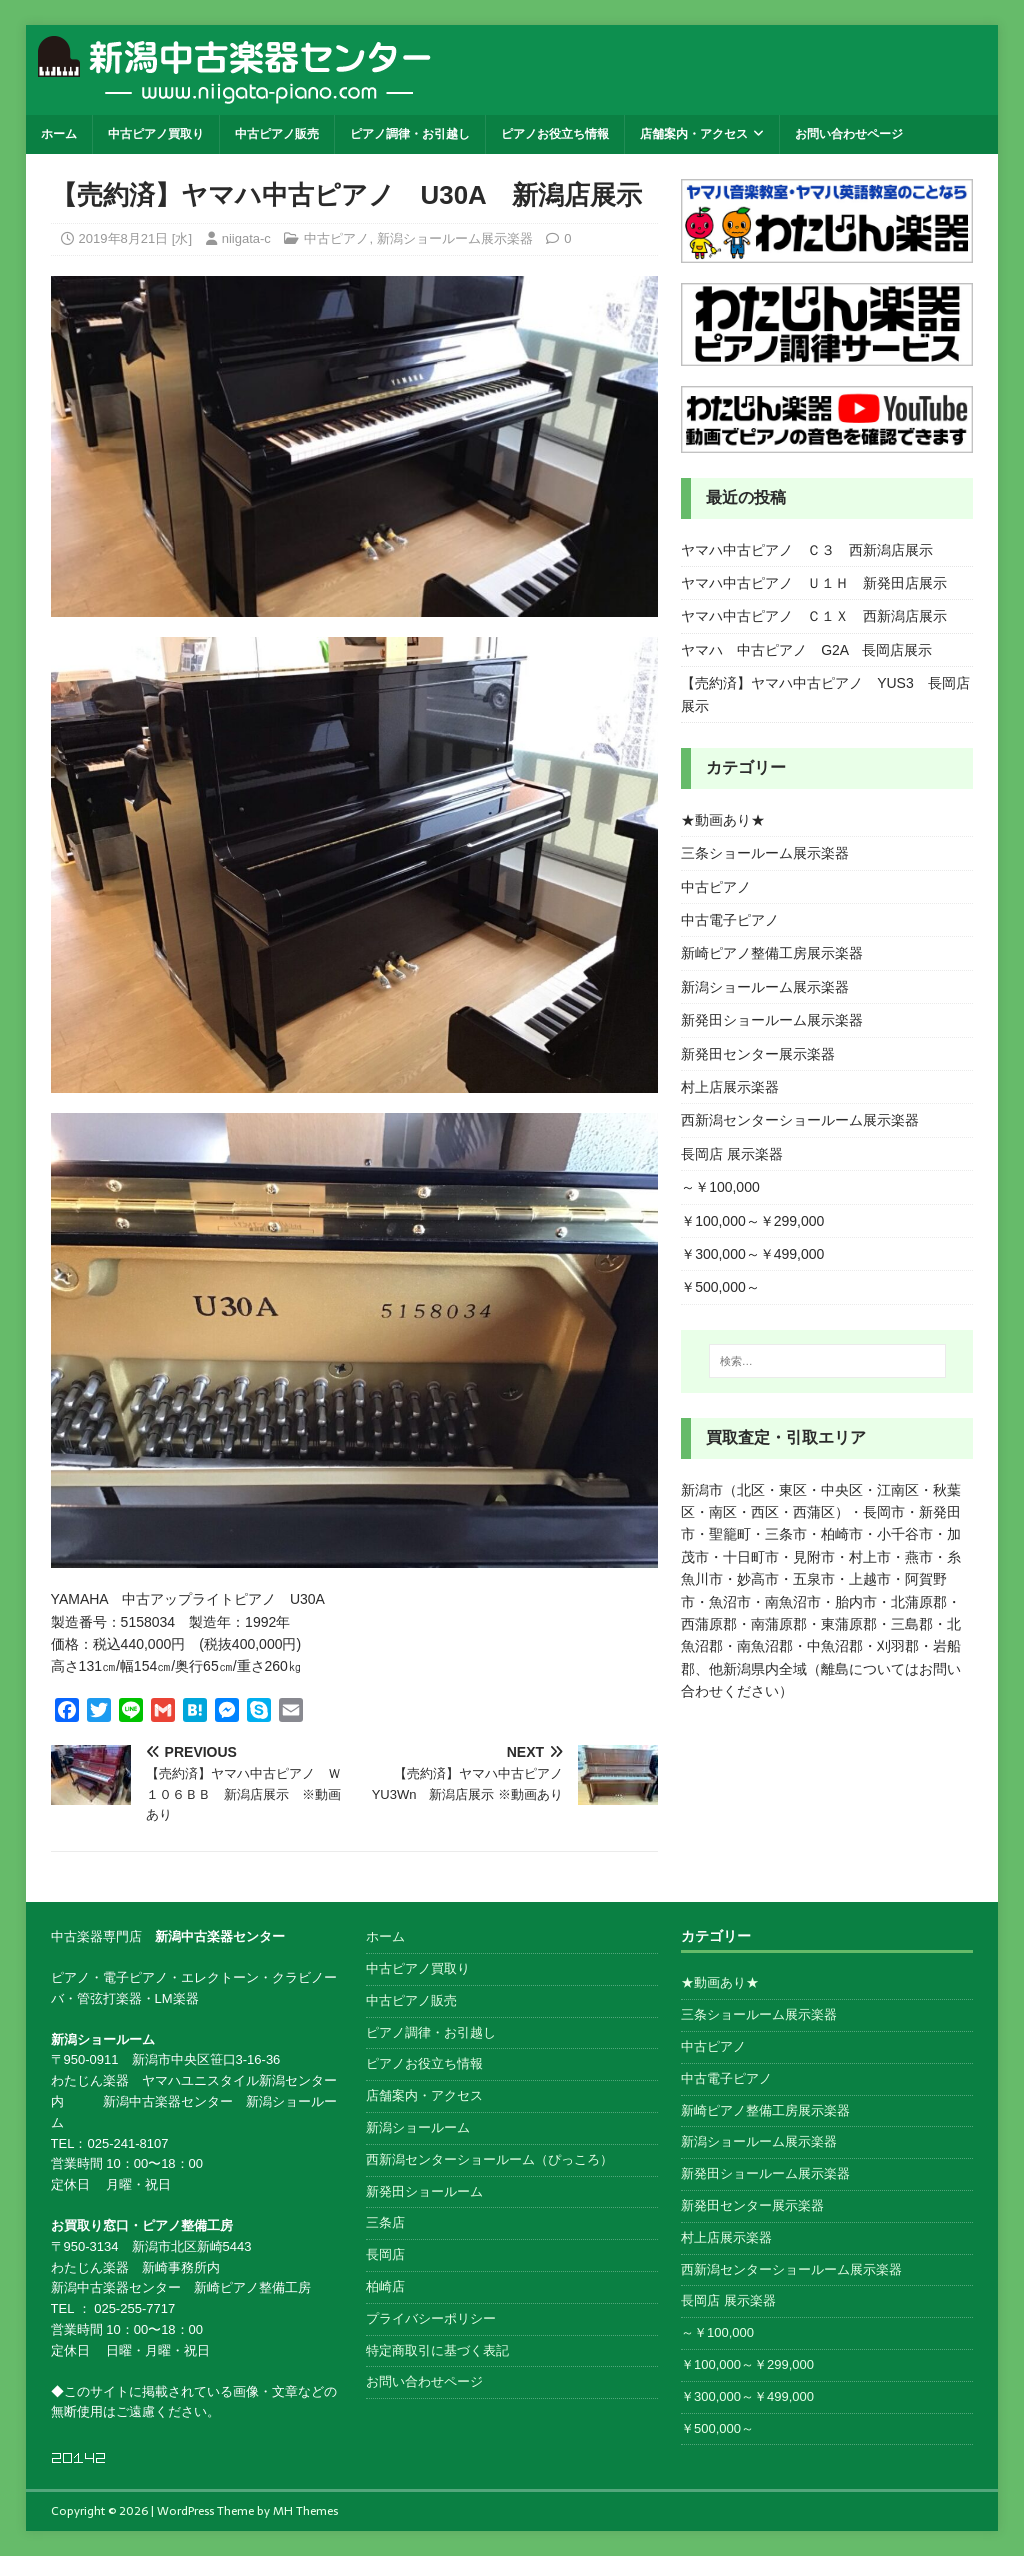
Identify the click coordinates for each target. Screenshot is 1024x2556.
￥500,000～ (720, 1287)
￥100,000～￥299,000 (752, 1221)
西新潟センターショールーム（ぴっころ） (489, 2159)
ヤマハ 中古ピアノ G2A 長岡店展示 (806, 650)
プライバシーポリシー (431, 2318)
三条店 (385, 2222)
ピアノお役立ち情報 (555, 134)
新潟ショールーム (418, 2127)
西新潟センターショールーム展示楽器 (800, 1120)
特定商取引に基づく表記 (437, 2350)
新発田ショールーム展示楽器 (772, 1020)
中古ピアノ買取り (156, 134)
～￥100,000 (720, 1187)
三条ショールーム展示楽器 (765, 853)
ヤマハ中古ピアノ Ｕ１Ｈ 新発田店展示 (814, 583)
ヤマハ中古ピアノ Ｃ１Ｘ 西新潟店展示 (814, 616)
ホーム (59, 134)
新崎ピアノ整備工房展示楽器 (772, 953)
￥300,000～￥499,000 (752, 1254)
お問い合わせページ (849, 134)
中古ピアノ (336, 238)
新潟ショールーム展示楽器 (455, 238)
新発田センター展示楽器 (758, 1054)
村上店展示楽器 (730, 1087)
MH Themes (305, 2511)
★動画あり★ (723, 820)
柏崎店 (385, 2286)
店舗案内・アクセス (694, 134)
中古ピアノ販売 (277, 134)
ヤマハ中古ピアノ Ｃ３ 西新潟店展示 (807, 550)
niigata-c (246, 238)
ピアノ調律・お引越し (410, 134)
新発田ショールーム (424, 2191)
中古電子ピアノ (730, 920)
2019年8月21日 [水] (135, 238)
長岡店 (385, 2254)
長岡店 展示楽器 (732, 1154)
